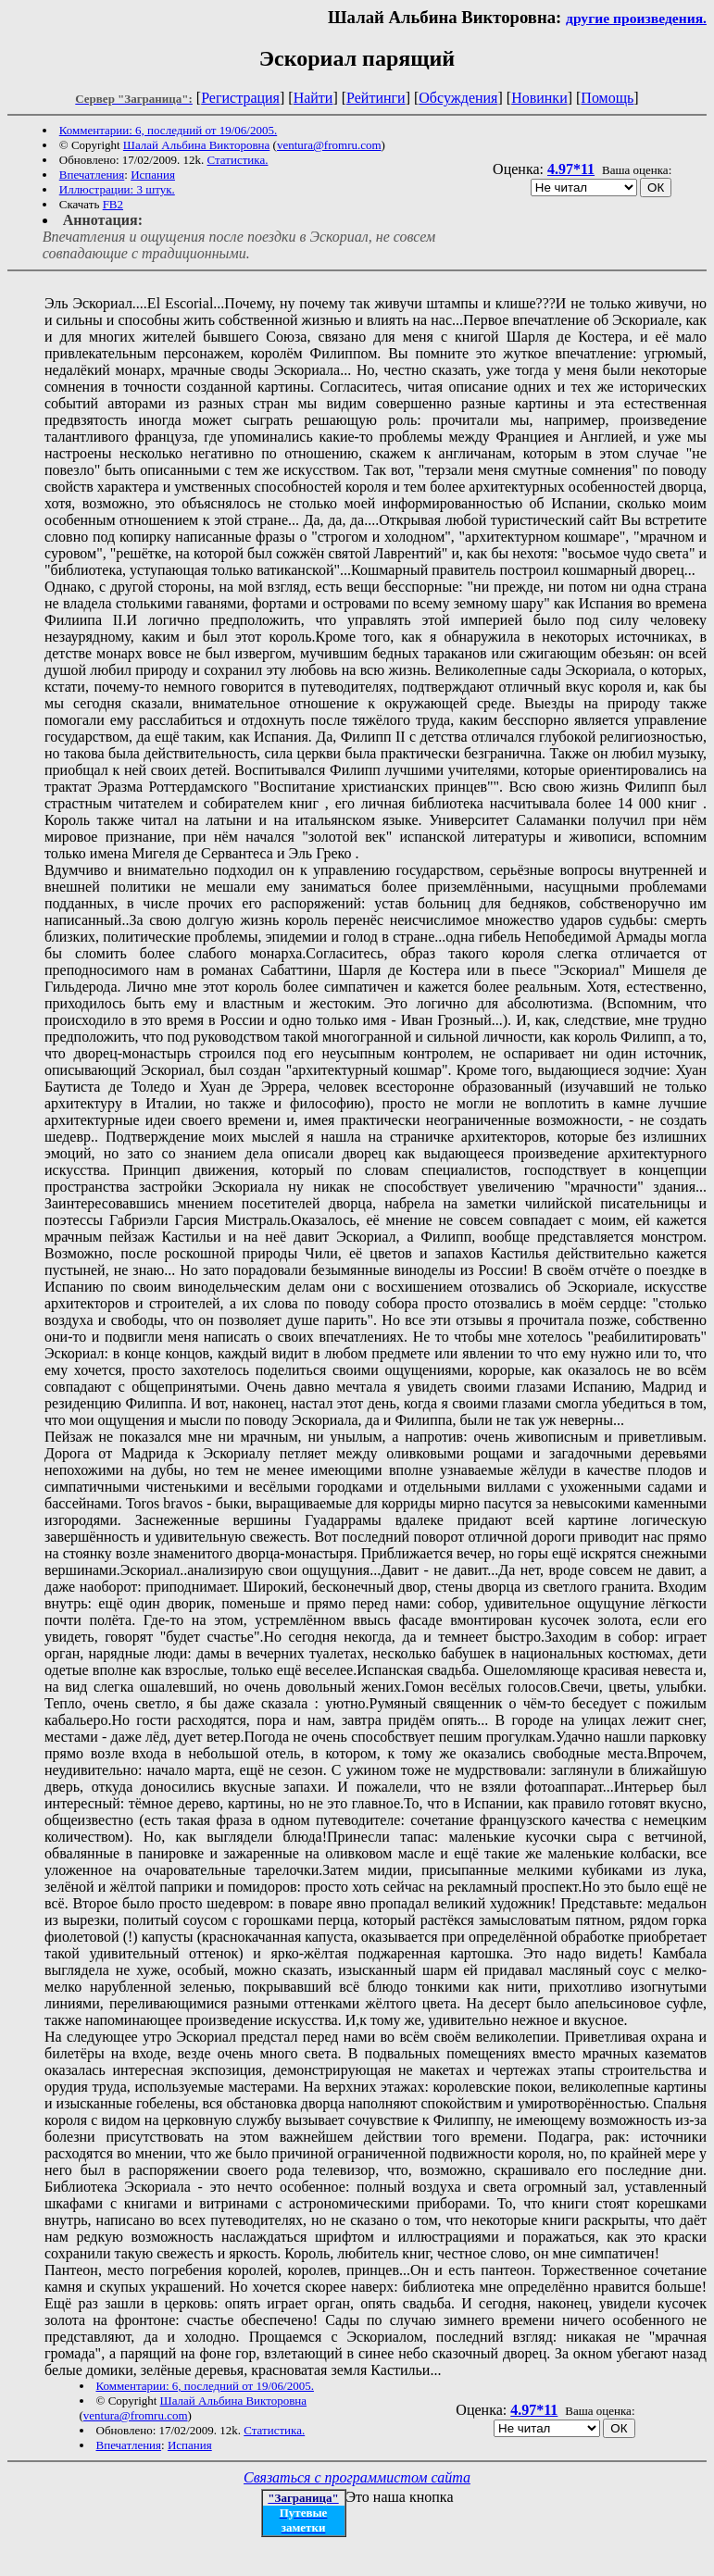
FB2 (113, 204)
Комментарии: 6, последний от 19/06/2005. (168, 130)
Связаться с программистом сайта (357, 2477)
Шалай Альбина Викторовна (196, 145)
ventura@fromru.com (329, 145)
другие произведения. (636, 18)
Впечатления (92, 174)
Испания (153, 174)
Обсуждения (458, 98)
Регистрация (240, 98)
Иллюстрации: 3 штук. (117, 189)
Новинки (539, 98)
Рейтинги (376, 98)
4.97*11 (571, 169)
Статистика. (237, 160)
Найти (313, 98)
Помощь (607, 98)
